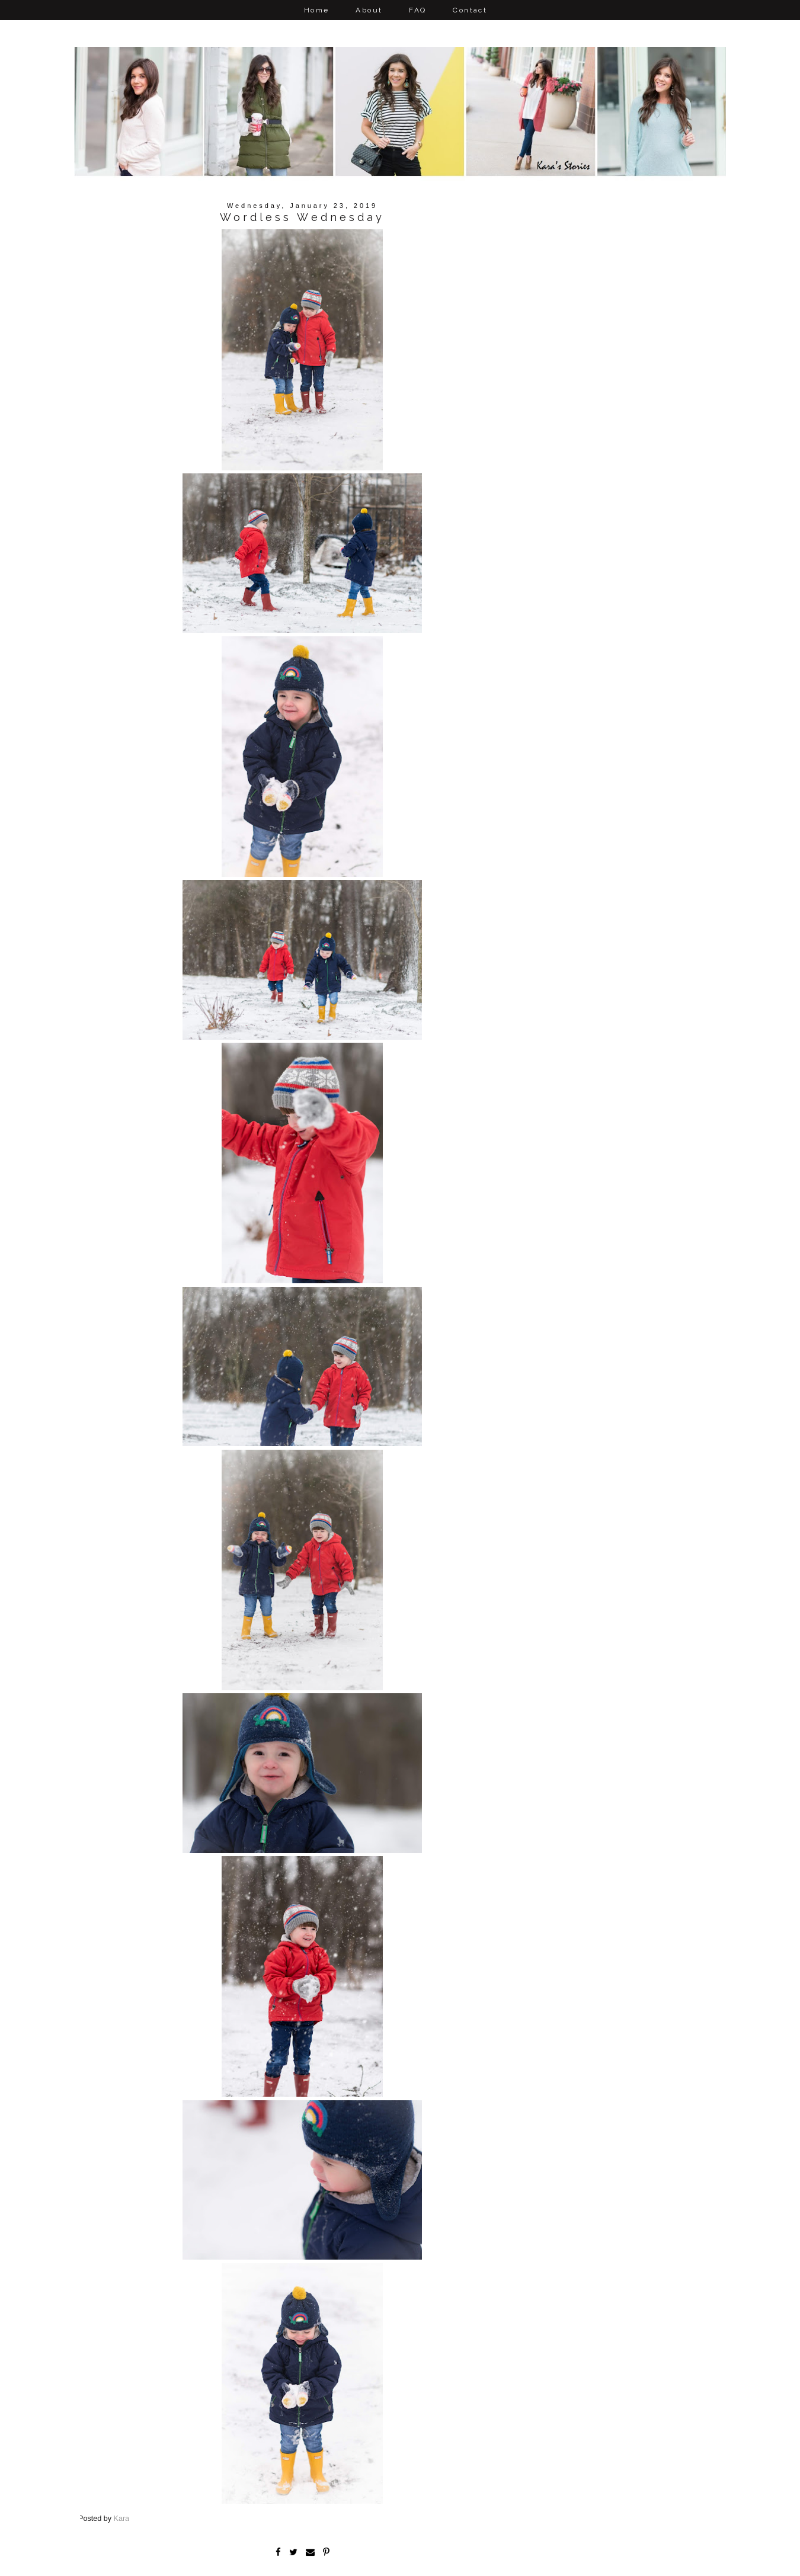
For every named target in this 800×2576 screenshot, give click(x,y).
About (369, 10)
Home (316, 10)
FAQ (417, 10)
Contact (470, 10)
